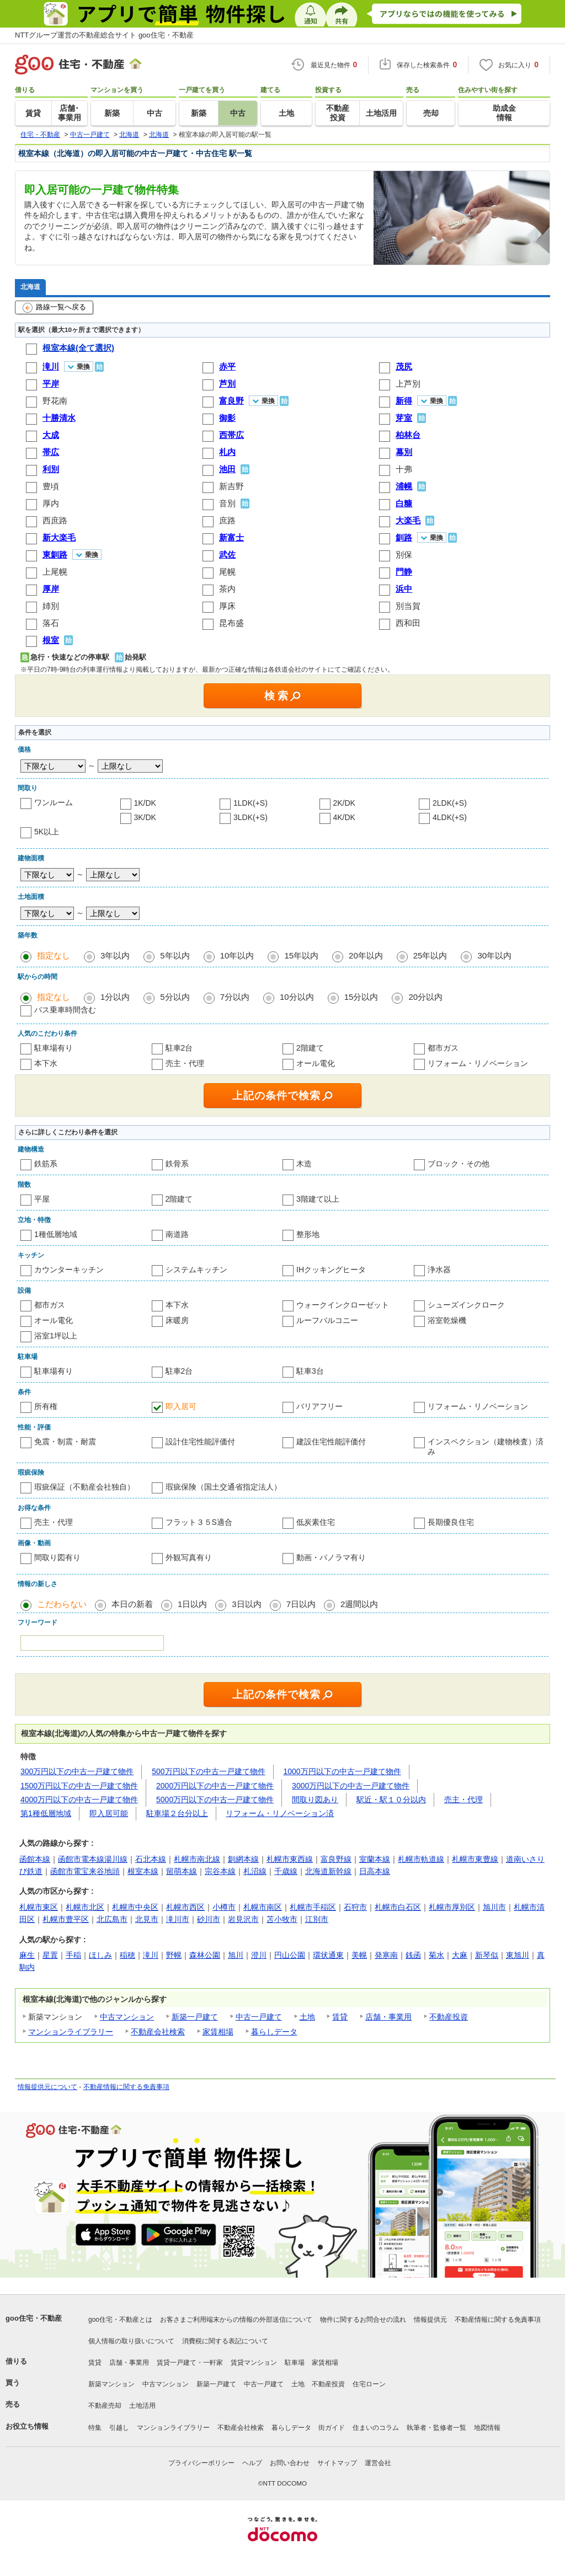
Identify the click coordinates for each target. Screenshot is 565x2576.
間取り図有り (57, 1557)
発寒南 (386, 1955)
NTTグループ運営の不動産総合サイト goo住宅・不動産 (104, 35)
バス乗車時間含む (65, 1009)
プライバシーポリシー (201, 2463)
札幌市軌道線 (421, 1859)
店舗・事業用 (388, 2016)
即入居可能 (108, 1813)
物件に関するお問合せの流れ (363, 2319)
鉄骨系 (177, 1163)
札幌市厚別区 (452, 1907)
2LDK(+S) (450, 803)
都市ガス (443, 1047)
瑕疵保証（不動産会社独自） (84, 1486)
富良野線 (336, 1859)
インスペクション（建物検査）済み (485, 1446)
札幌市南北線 (197, 1859)
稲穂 (127, 1955)
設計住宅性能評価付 (200, 1441)
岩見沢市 (243, 1919)
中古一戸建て (259, 2016)
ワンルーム (53, 802)
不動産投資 (448, 2016)
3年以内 (115, 955)
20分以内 (425, 997)
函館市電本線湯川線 (92, 1859)
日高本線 (374, 1871)
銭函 (413, 1955)
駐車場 (295, 2362)
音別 (227, 503)
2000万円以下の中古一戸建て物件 (215, 1785)
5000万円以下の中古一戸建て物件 (215, 1799)
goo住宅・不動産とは (120, 2319)
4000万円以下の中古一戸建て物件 (79, 1799)
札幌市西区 (185, 1907)
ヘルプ (252, 2463)
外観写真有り (189, 1557)
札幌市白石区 (398, 1907)
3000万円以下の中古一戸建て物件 (350, 1785)
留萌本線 (181, 1871)
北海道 (30, 286)
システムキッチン (196, 1269)
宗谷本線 (220, 1871)
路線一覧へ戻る (54, 308)
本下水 (45, 1063)
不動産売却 (104, 2405)
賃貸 (340, 2016)
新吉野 (231, 486)
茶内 (227, 588)
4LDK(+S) (450, 817)
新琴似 (486, 1955)
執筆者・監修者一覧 (436, 2428)
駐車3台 (310, 1371)
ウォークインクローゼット (342, 1304)
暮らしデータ (274, 2031)
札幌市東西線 (289, 1859)
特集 (95, 2428)
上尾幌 (54, 571)
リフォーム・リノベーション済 (280, 1813)
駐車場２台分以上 (177, 1813)
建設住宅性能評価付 (331, 1441)
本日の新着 (132, 1604)
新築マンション (111, 2384)
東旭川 (517, 1955)
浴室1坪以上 (55, 1335)
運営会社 (378, 2463)
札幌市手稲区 (313, 1907)
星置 (50, 1955)
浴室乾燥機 (447, 1320)
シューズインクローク (466, 1304)
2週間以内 (359, 1604)
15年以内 (301, 955)
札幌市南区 (262, 1907)
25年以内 (430, 955)
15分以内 (361, 997)
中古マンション (127, 2016)
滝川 (150, 1955)
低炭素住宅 (315, 1522)
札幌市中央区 (135, 1907)
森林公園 (204, 1955)
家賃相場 (217, 2031)
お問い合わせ (290, 2463)
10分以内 (297, 997)
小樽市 (224, 1907)
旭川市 (494, 1907)
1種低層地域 (55, 1234)
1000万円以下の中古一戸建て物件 (342, 1771)
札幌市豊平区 (65, 1919)
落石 (50, 623)
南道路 (177, 1234)
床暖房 (177, 1320)
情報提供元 (430, 2319)
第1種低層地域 (45, 1813)
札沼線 (254, 1871)
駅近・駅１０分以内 (391, 1799)
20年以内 (366, 955)
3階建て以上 (317, 1199)
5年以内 (174, 955)
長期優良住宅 (451, 1522)
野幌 (174, 1955)
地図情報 (487, 2428)
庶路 (227, 520)
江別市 (316, 1919)
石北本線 (150, 1859)
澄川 (258, 1955)
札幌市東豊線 (475, 1859)
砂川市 (208, 1919)
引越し (119, 2428)
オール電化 (315, 1063)
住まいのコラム (376, 2428)
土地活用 (142, 2405)
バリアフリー (319, 1406)
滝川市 (177, 1919)
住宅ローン (369, 2384)
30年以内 (494, 955)
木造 (304, 1163)
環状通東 (328, 1955)
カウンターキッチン (69, 1269)
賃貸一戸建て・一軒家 (190, 2362)
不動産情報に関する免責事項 (126, 2087)
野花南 (54, 400)
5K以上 (46, 831)
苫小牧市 (281, 1919)
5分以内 (174, 997)
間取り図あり (315, 1799)
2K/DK (344, 803)
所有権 (45, 1406)
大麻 (459, 1955)
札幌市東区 (38, 1907)
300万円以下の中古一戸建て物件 (77, 1771)
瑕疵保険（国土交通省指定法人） (223, 1486)
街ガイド (331, 2428)
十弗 (404, 469)
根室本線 (142, 1871)
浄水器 (439, 1269)
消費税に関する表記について (225, 2341)
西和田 (408, 623)
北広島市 (112, 1919)
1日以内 (192, 1604)
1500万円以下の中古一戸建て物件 (79, 1785)
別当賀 (408, 605)
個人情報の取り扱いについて (131, 2341)
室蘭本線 (374, 1859)
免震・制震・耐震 (65, 1441)
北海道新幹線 (328, 1871)
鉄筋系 (45, 1163)
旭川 (235, 1955)
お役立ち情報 (27, 2426)
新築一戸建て (195, 2016)
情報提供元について (47, 2087)
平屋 (42, 1199)
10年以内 (237, 955)
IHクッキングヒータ (331, 1269)
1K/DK (145, 803)
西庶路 (54, 520)
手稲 (73, 1955)
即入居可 (181, 1406)
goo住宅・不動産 (34, 2318)
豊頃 (50, 486)
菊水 (436, 1955)
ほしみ (100, 1955)
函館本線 (34, 1859)
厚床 (227, 605)
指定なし (53, 955)
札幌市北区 (85, 1907)
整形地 (307, 1234)
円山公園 (289, 1955)
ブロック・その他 (458, 1163)
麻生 (27, 1955)
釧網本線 (243, 1859)
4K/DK (344, 817)
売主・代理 (185, 1063)
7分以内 (234, 997)
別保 (404, 554)
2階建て (310, 1047)
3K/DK (145, 817)
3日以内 (246, 1604)
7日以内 (301, 1604)
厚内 (50, 503)
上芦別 (408, 383)
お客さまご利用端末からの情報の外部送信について (236, 2319)
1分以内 (115, 997)
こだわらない (62, 1604)
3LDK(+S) (250, 817)
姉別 (50, 605)
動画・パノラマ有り (331, 1557)
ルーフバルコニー (327, 1320)
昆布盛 (231, 623)
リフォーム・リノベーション (478, 1063)
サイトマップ (337, 2463)
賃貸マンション (254, 2362)
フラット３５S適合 (199, 1522)
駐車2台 (179, 1047)
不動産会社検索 (158, 2031)
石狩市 (355, 1907)
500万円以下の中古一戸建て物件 (208, 1771)
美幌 (359, 1955)
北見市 (146, 1919)
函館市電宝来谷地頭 (85, 1871)
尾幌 (227, 571)
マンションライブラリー (70, 2031)
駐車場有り (53, 1047)
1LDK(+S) (250, 803)
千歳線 (285, 1871)
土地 (307, 2016)
